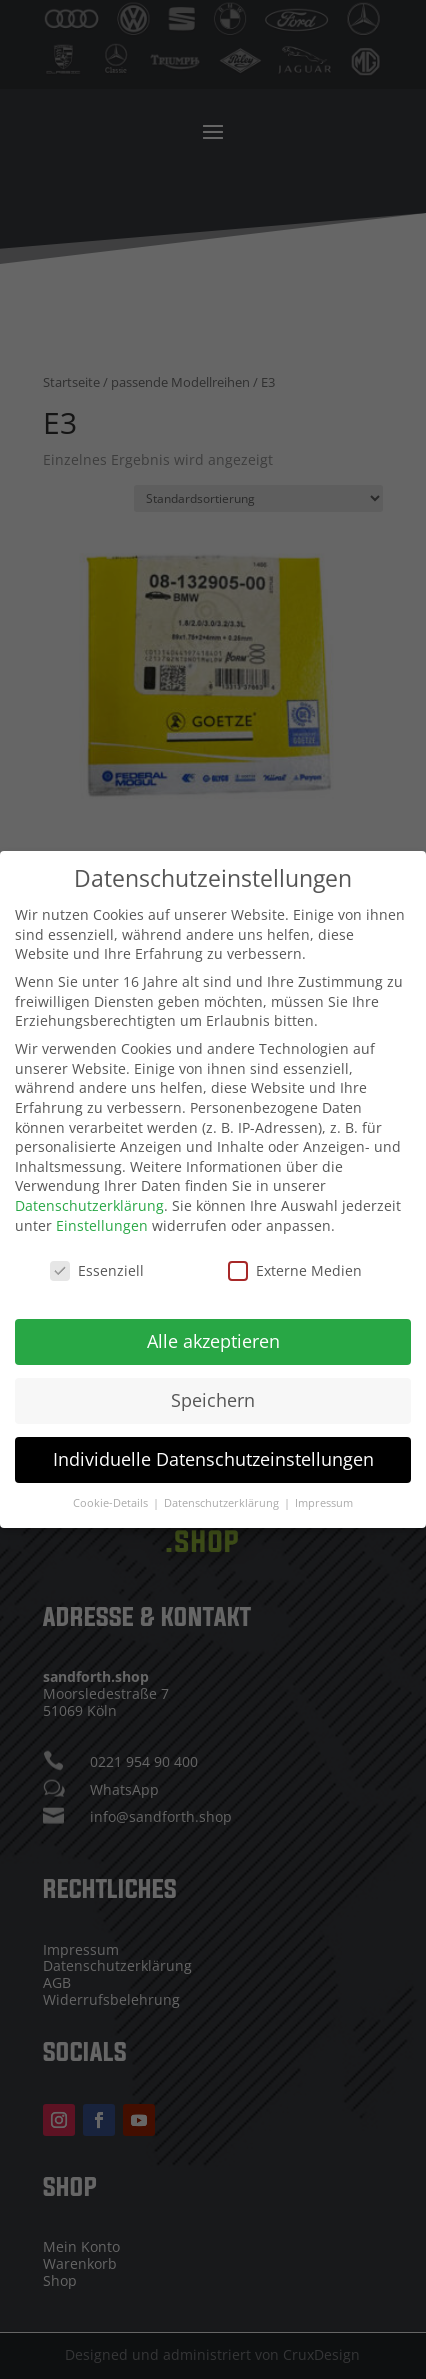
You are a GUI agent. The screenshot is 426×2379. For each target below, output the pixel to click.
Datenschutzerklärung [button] (223, 1487)
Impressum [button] (324, 1487)
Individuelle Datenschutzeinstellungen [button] (213, 1443)
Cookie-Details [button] (112, 1487)
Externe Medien (295, 1254)
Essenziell (97, 1254)
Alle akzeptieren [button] (213, 1325)
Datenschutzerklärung (89, 1189)
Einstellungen (102, 1208)
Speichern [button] (213, 1384)
